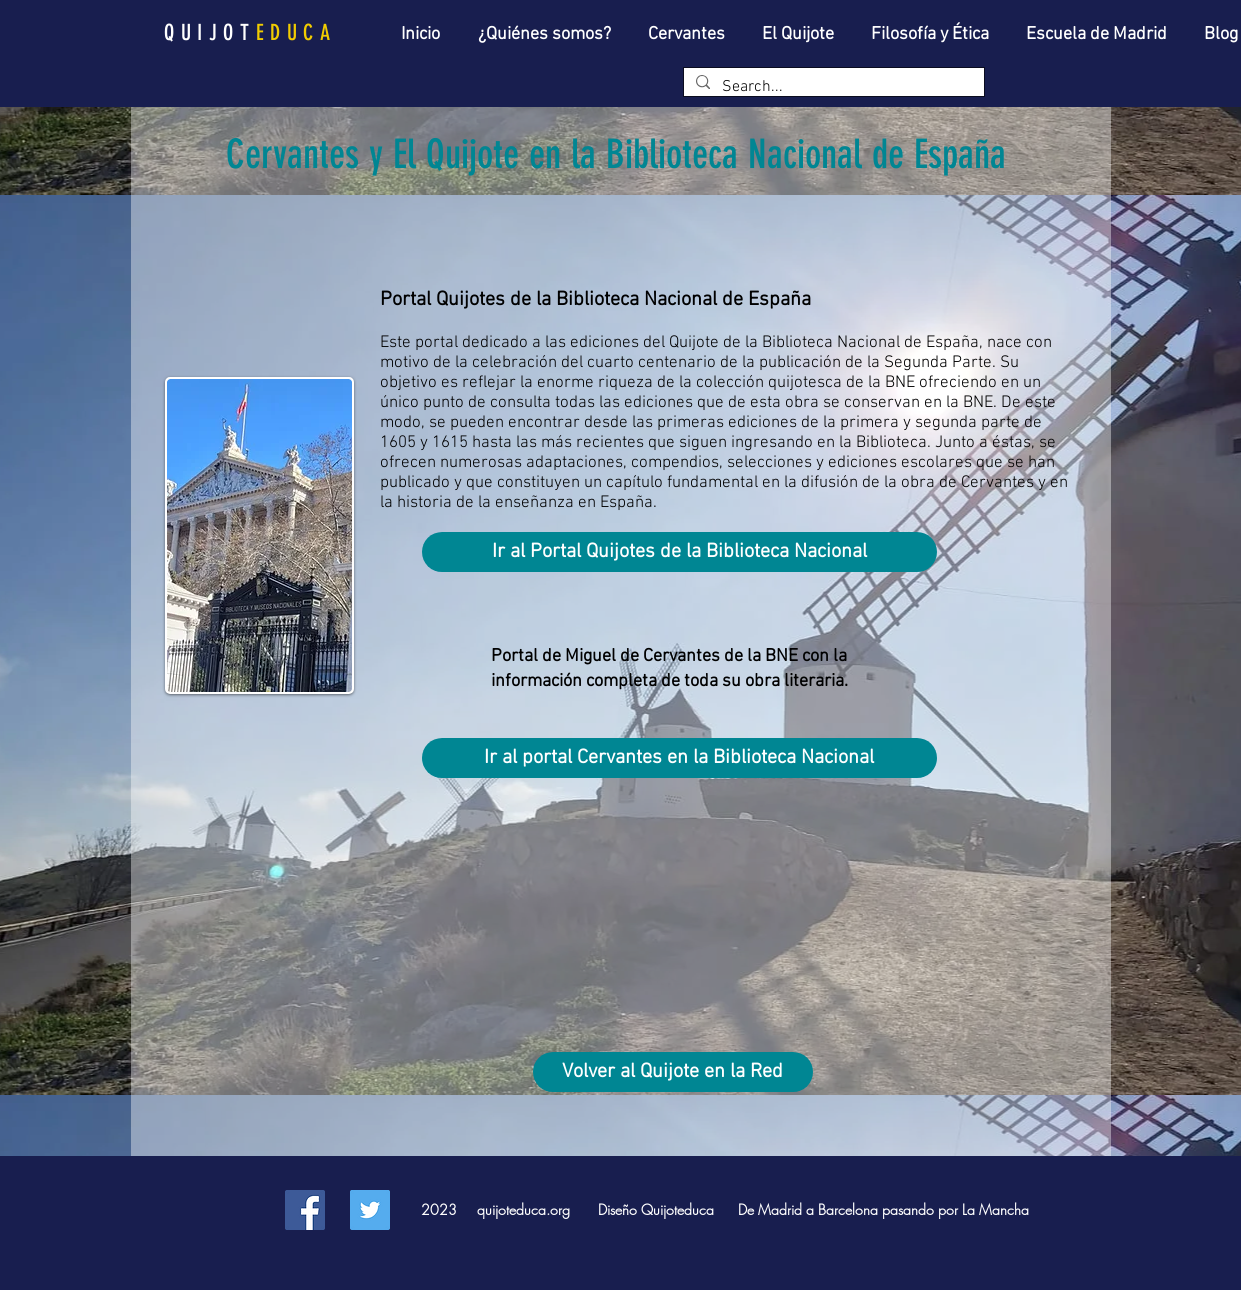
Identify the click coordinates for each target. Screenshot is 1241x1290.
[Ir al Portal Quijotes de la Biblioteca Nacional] (679, 552)
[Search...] (832, 87)
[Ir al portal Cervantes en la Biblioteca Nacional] (679, 758)
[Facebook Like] (237, 1204)
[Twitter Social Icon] (370, 1210)
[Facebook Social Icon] (305, 1210)
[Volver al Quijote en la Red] (673, 1072)
